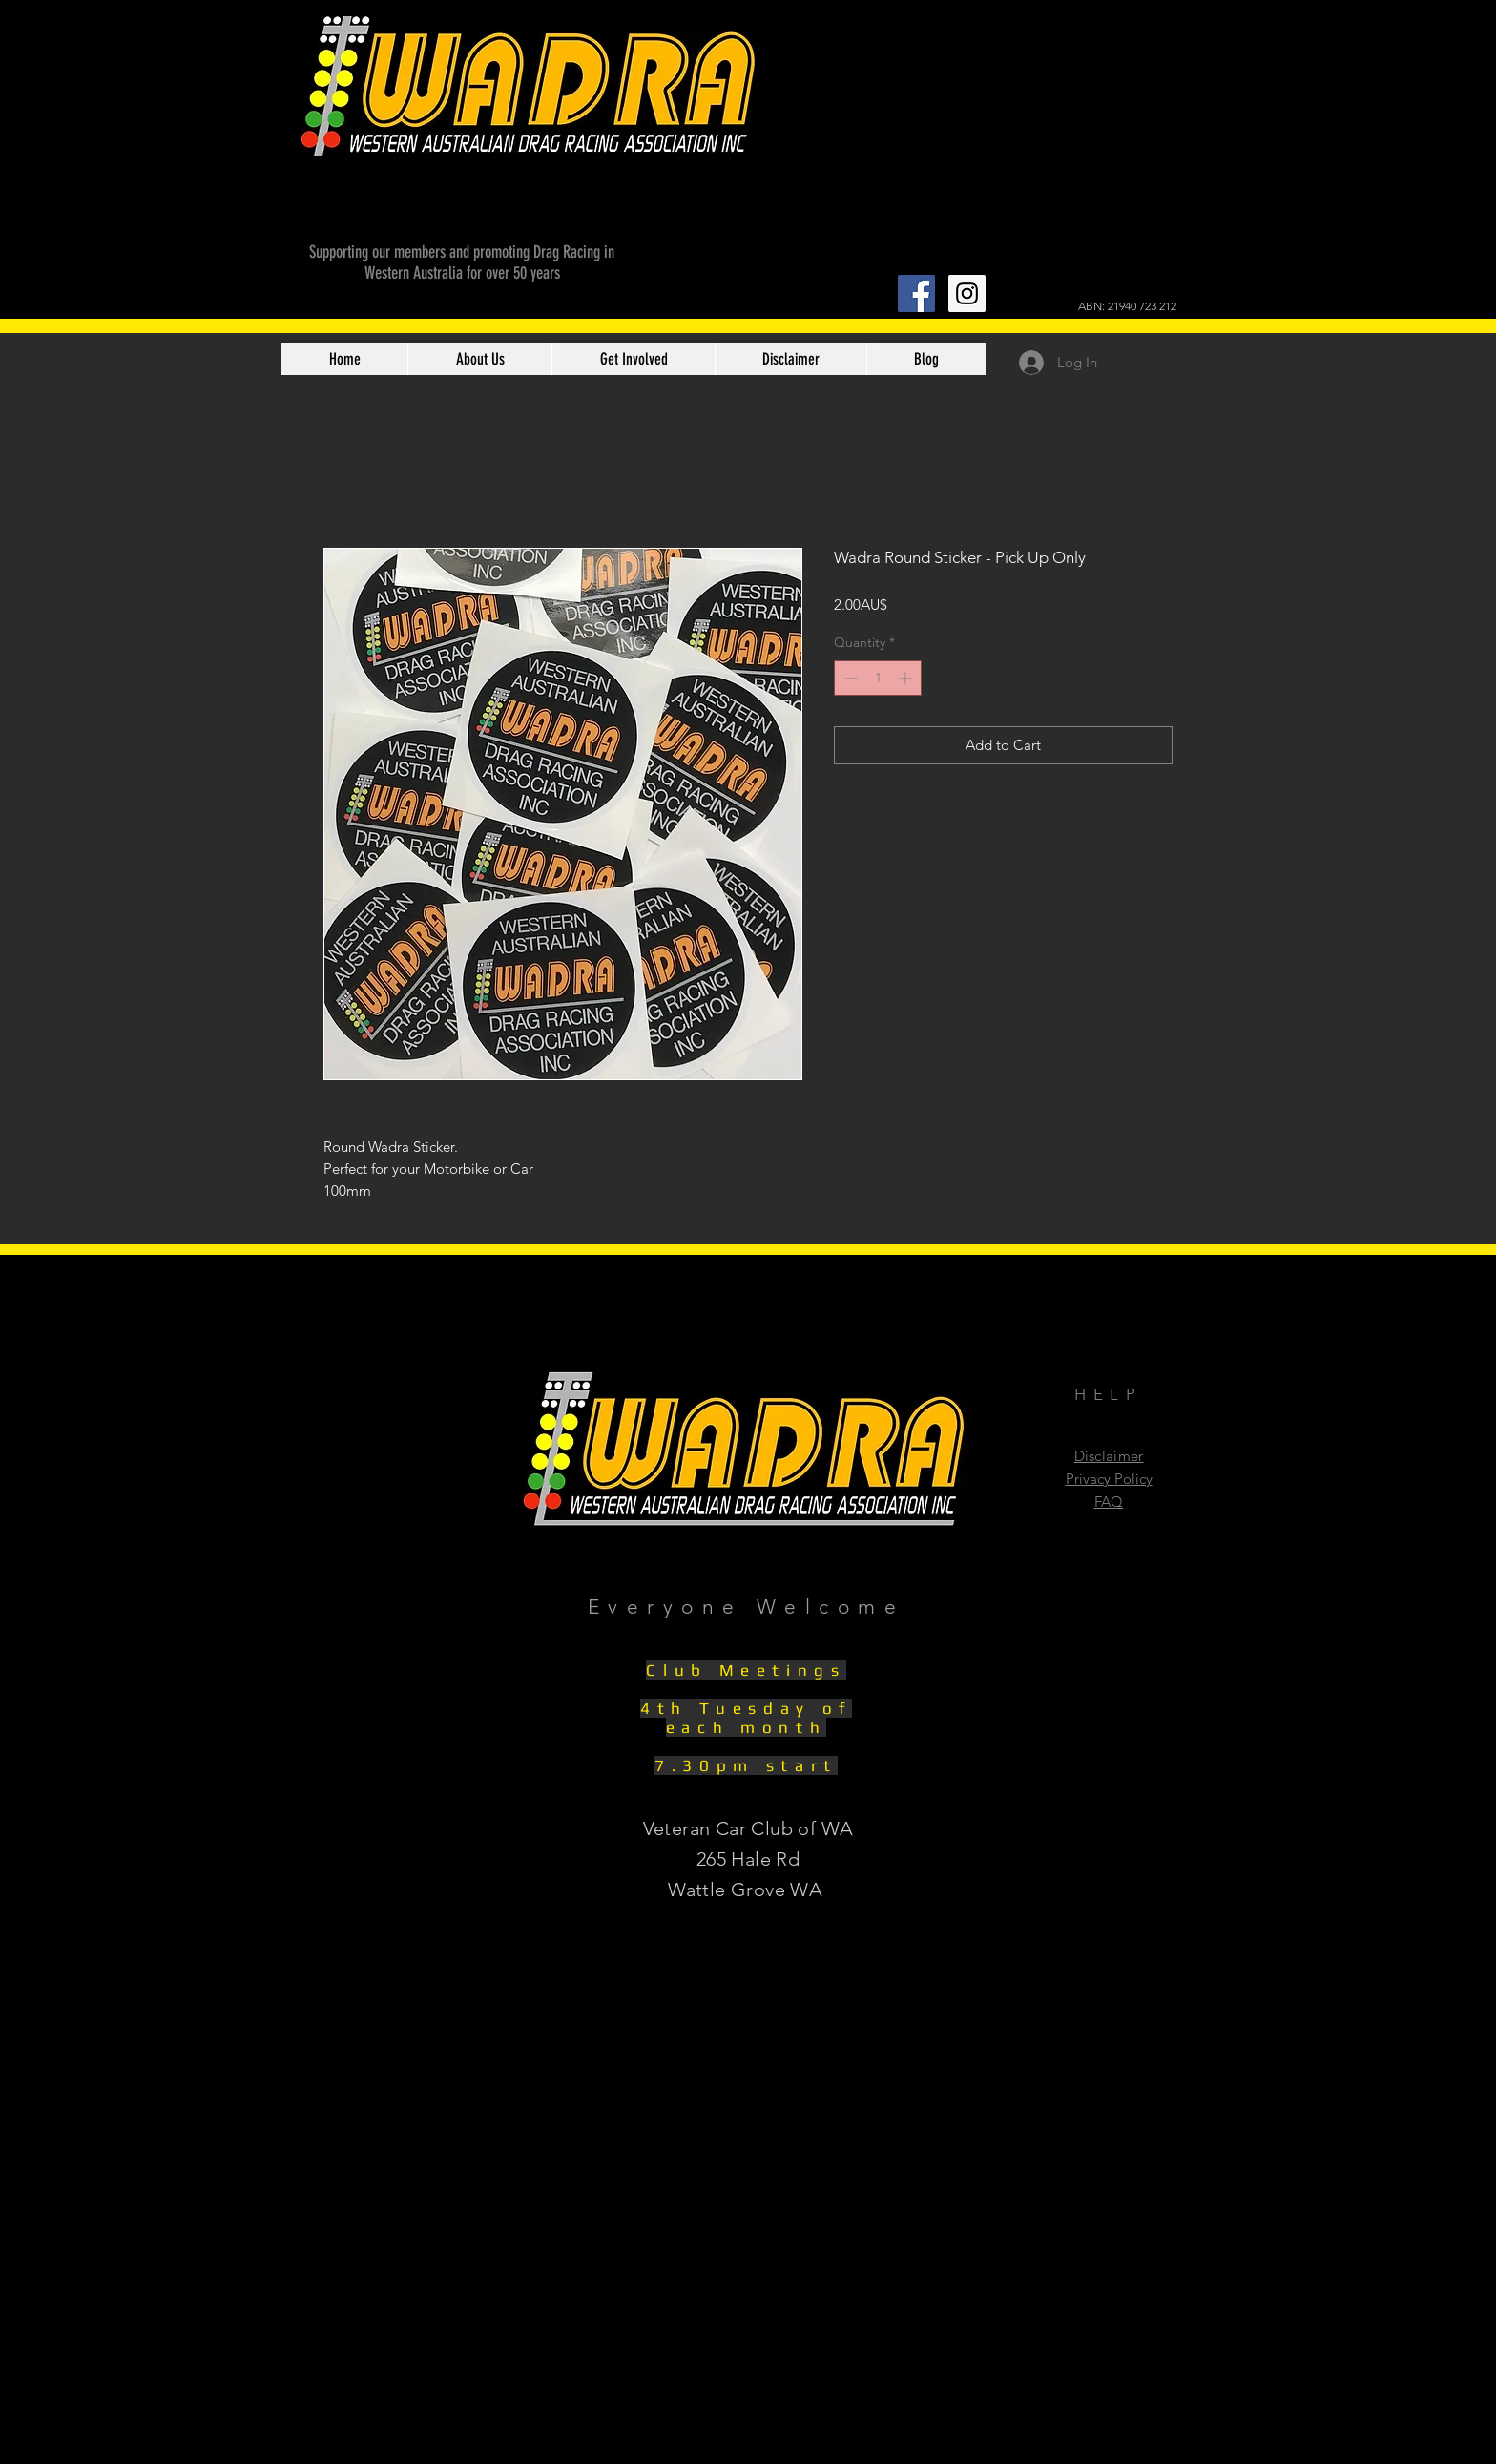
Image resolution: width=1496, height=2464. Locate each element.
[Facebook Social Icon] (916, 293)
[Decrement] (849, 678)
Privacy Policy (1109, 1479)
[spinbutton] (878, 678)
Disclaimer (1109, 1456)
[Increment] (907, 678)
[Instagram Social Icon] (967, 293)
